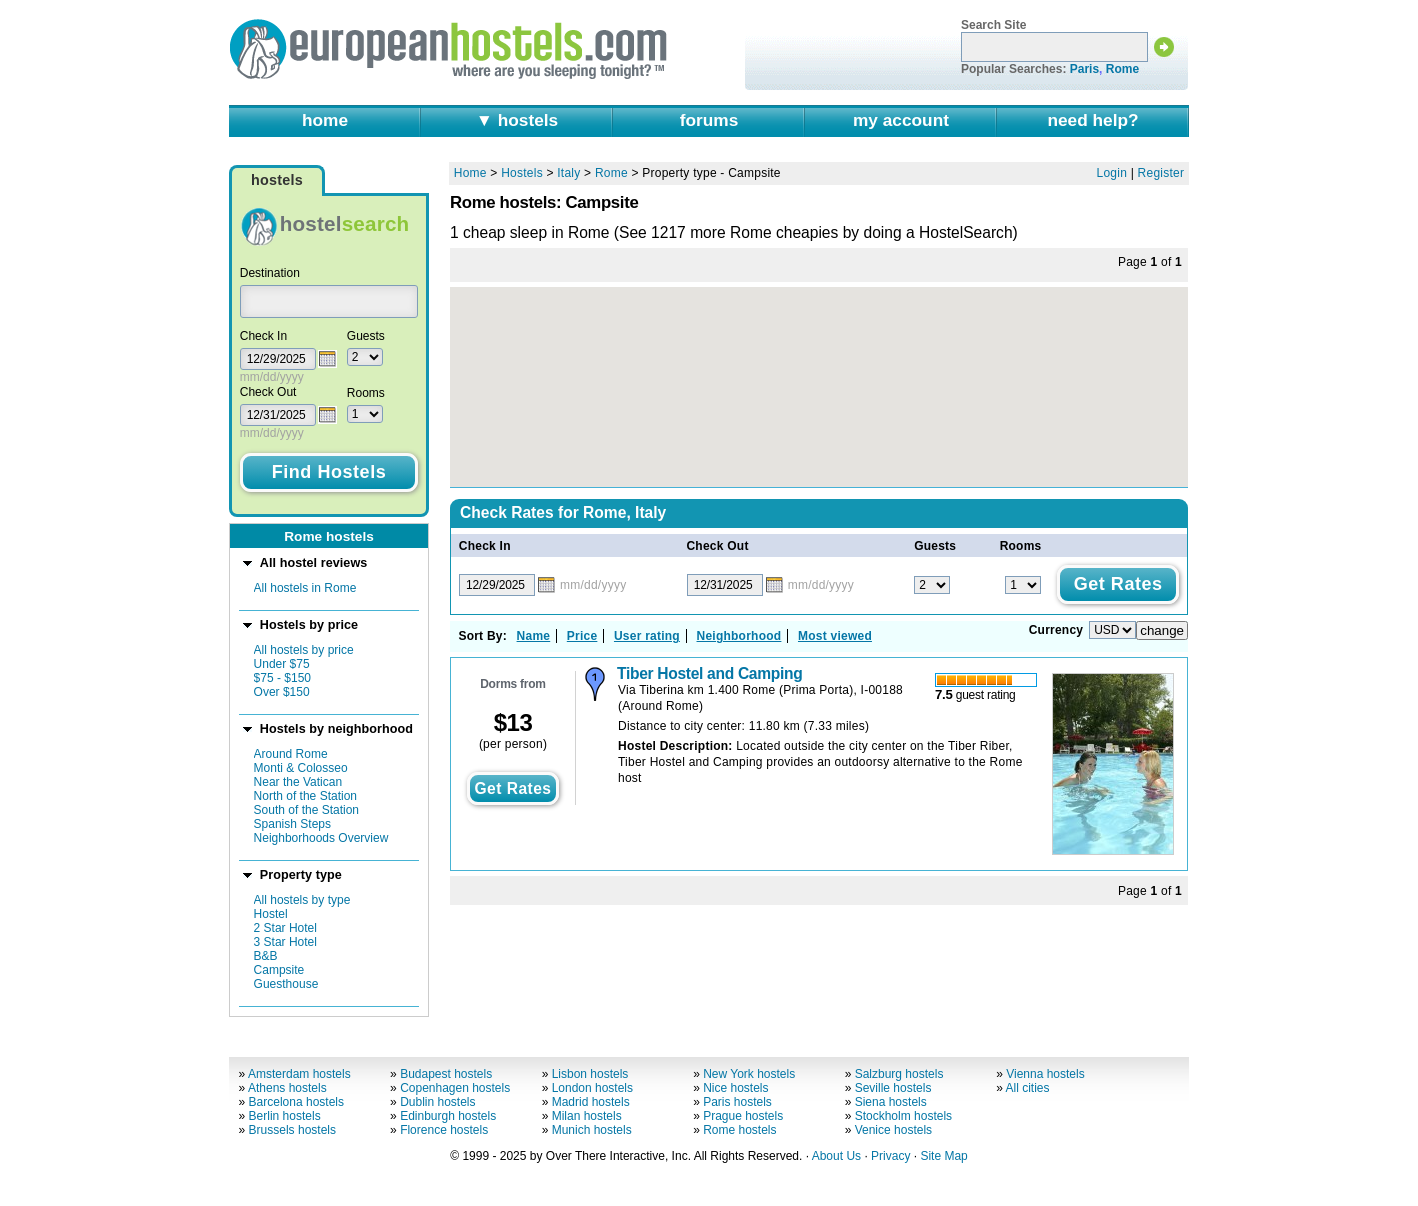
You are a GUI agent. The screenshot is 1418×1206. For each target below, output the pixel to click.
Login (1112, 173)
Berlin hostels (285, 1116)
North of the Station (305, 796)
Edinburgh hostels (448, 1116)
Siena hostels (891, 1102)
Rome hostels (739, 1130)
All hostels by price (304, 650)
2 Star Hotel (285, 928)
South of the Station (306, 810)
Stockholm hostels (903, 1116)
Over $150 (282, 692)
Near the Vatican (298, 782)
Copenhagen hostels (455, 1088)
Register (1161, 173)
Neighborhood (739, 636)
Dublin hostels (437, 1102)
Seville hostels (893, 1088)
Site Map (943, 1156)
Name (534, 636)
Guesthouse (286, 984)
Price (582, 636)
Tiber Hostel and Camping (709, 673)
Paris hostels (737, 1102)
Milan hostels (587, 1116)
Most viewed (835, 636)
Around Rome (291, 754)
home (325, 120)
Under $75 (282, 664)
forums (709, 120)
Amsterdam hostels (299, 1074)
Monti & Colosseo (301, 768)
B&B (266, 956)
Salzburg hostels (899, 1074)
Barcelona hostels (296, 1102)
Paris (1084, 69)
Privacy (890, 1156)
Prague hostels (743, 1116)
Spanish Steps (292, 824)
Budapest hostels (446, 1074)
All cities (1028, 1088)
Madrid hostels (591, 1102)
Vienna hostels (1045, 1074)
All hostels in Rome (305, 588)
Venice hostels (893, 1130)
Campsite (279, 970)
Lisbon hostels (590, 1074)
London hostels (592, 1088)
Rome (1122, 69)
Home (470, 173)
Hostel (271, 914)
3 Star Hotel (285, 942)
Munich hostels (592, 1130)
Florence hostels (444, 1130)
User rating (647, 636)
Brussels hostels (292, 1130)
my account (901, 120)
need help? (1092, 120)
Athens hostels (287, 1088)
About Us (836, 1156)
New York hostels (749, 1074)
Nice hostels (735, 1088)
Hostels (522, 173)
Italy (568, 173)
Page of (1150, 262)
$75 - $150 (282, 678)
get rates (512, 788)
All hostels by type (302, 900)
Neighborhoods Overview (321, 838)
